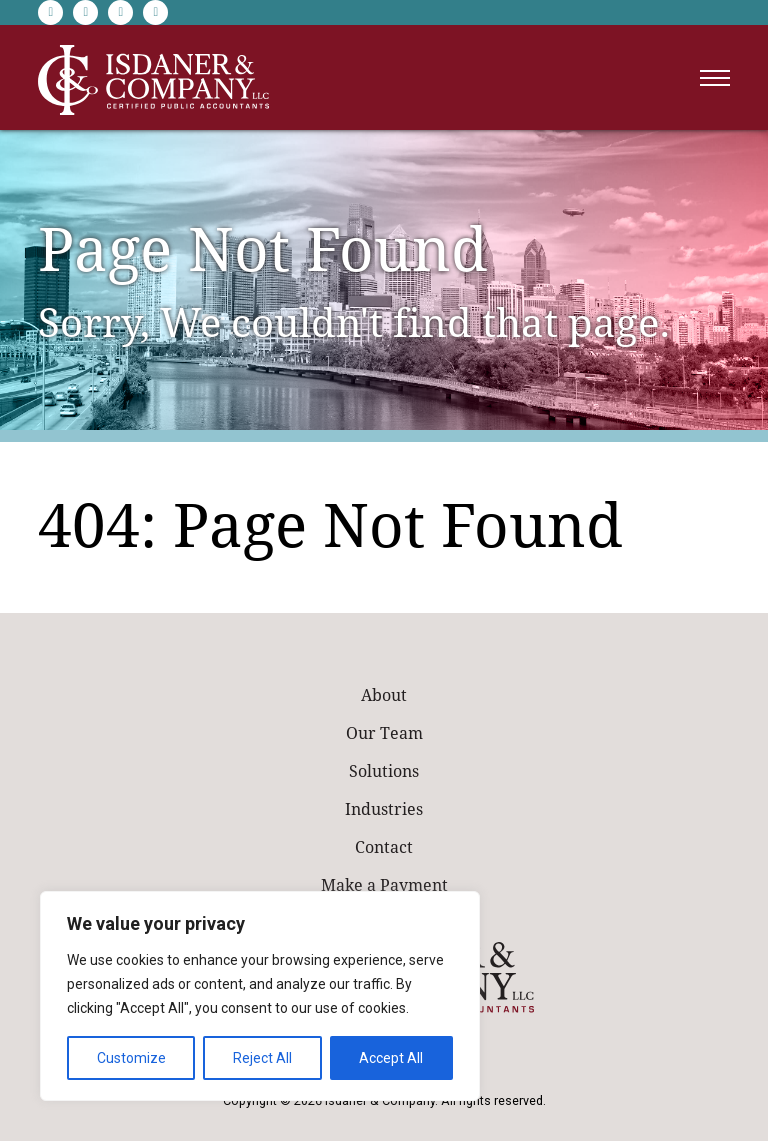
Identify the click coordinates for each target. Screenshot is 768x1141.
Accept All (391, 1058)
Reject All (262, 1058)
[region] (260, 996)
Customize (131, 1058)
